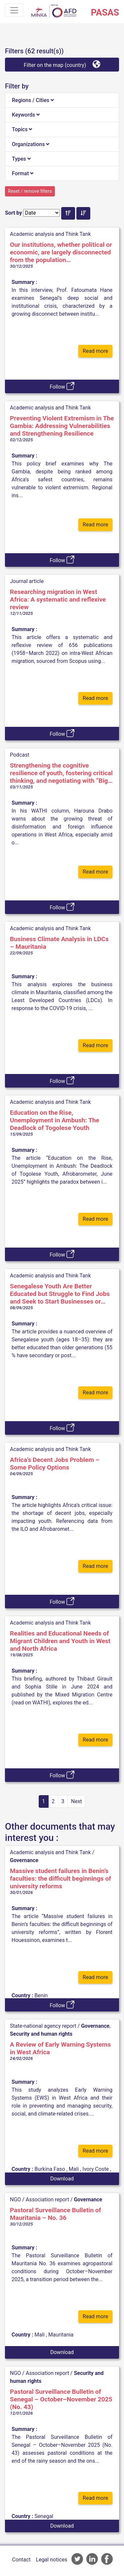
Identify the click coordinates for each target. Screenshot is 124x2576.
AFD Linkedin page (92, 2559)
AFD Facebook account (107, 2559)
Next (76, 1801)
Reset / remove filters (30, 191)
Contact (21, 2559)
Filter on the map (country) (62, 64)
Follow (62, 386)
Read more (95, 351)
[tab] (62, 100)
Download (62, 2178)
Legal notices (51, 2559)
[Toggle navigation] (14, 10)
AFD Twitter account (77, 2559)
